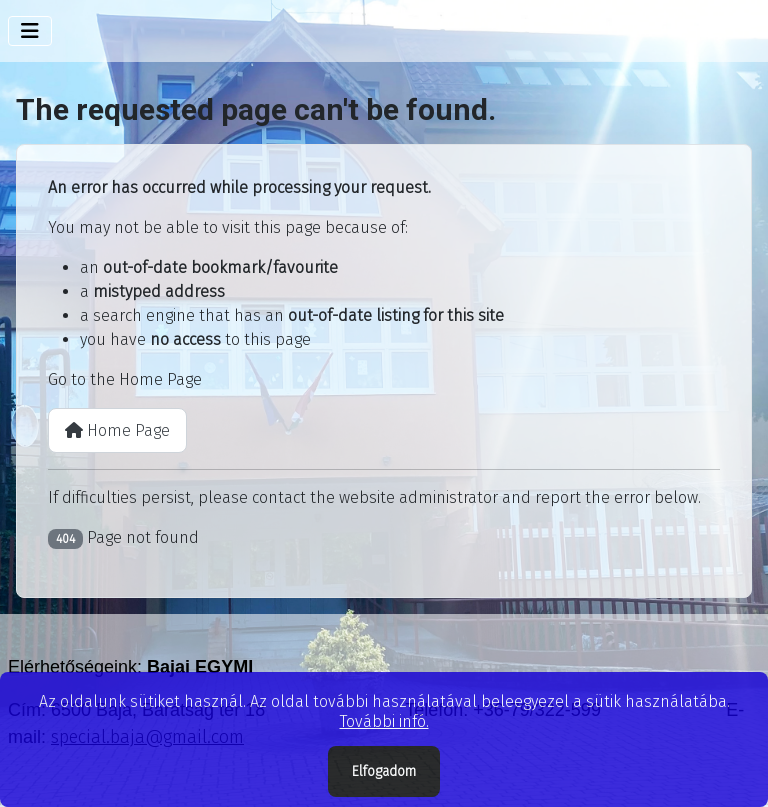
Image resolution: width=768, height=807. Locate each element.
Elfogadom (384, 771)
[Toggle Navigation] (30, 31)
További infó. (384, 721)
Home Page (117, 430)
